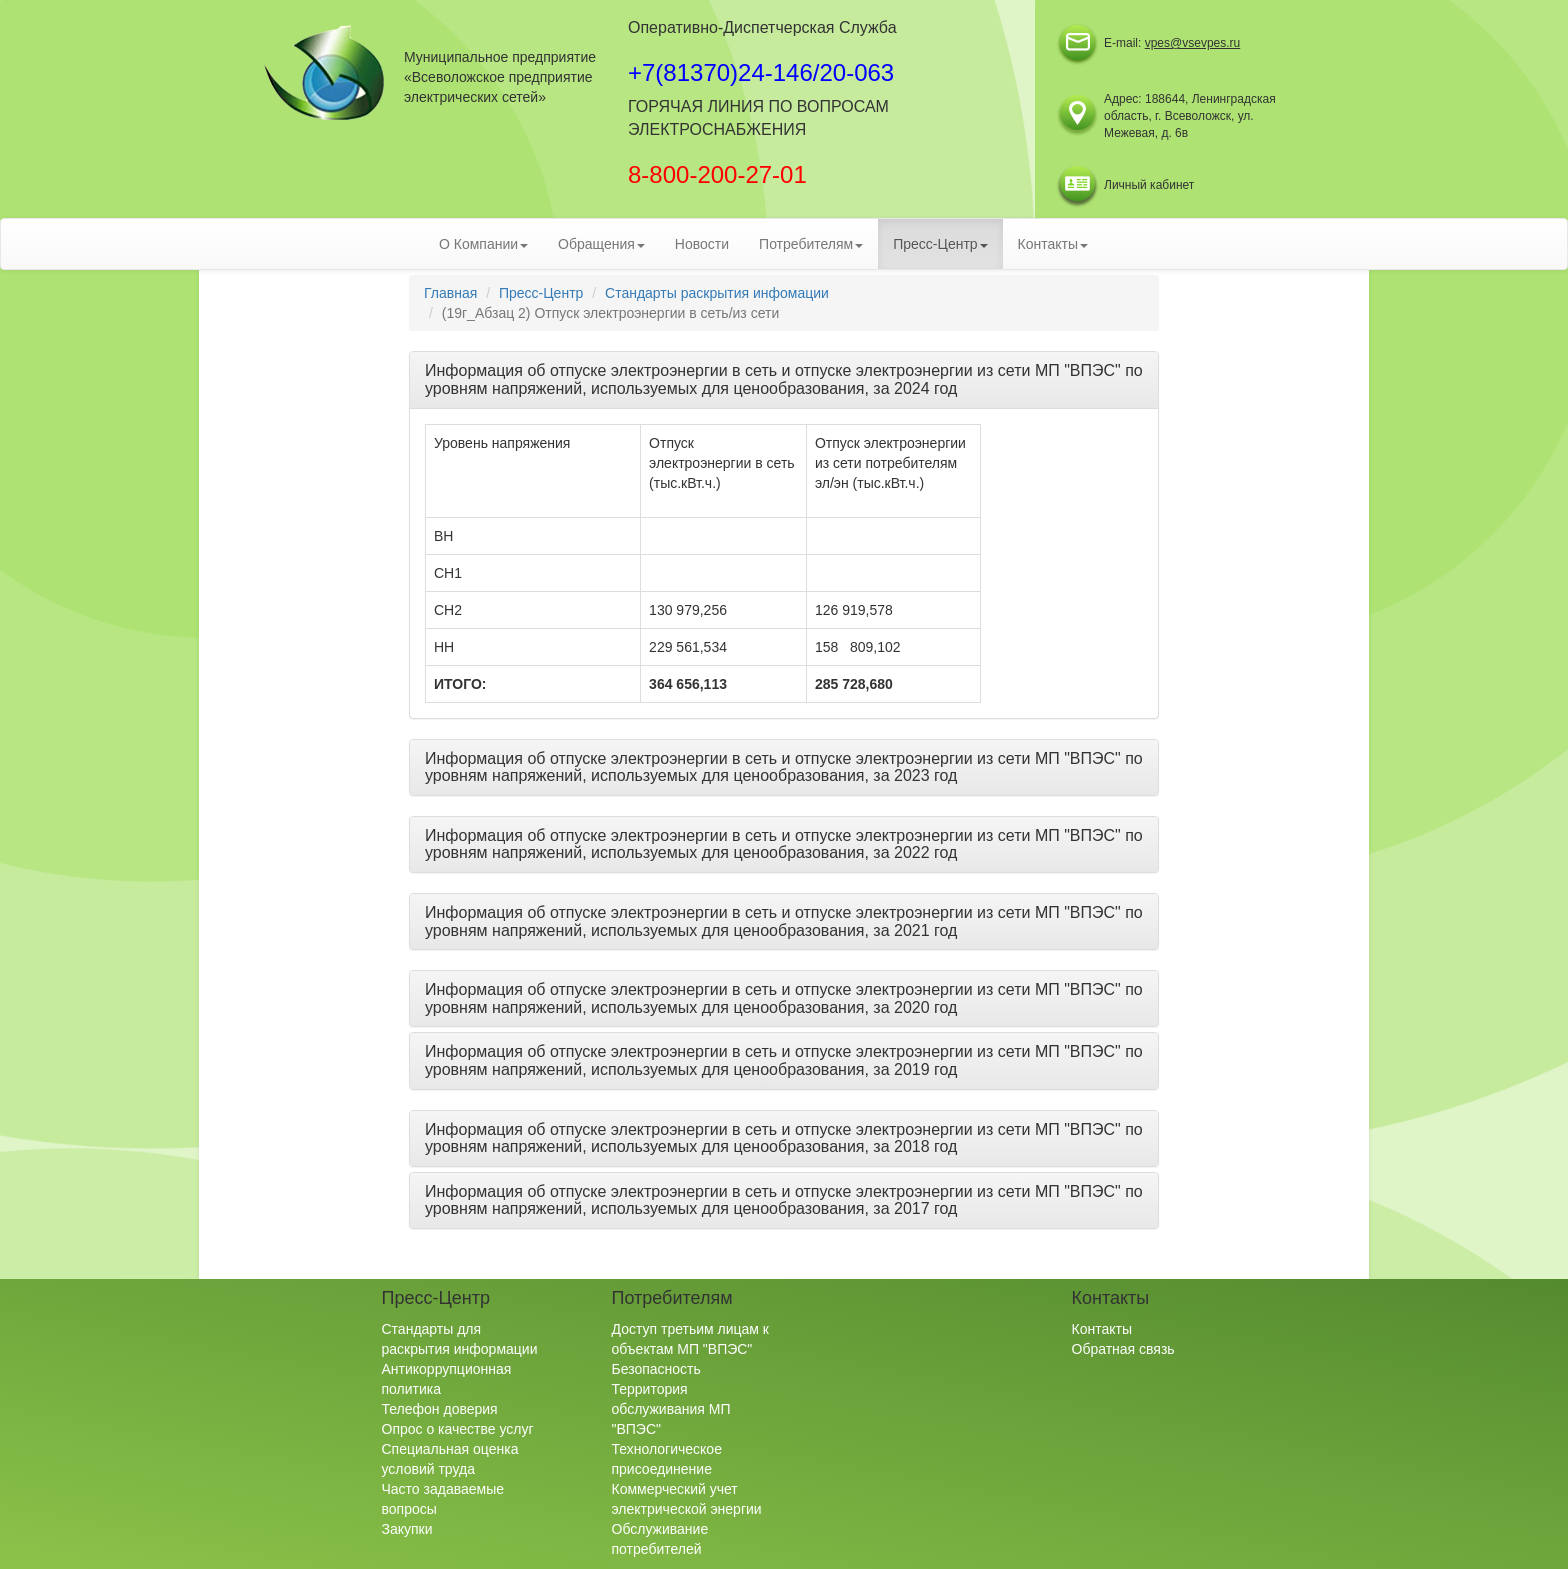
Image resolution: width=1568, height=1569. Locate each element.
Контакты (1102, 1329)
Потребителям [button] (811, 244)
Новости (702, 244)
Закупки (407, 1529)
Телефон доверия (440, 1409)
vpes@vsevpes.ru (1193, 43)
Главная (450, 293)
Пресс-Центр (541, 293)
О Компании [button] (483, 244)
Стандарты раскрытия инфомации (717, 293)
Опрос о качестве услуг (458, 1429)
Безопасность (656, 1369)
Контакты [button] (1053, 244)
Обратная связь (1123, 1349)
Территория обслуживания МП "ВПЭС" (671, 1409)
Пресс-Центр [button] (940, 244)
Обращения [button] (601, 244)
